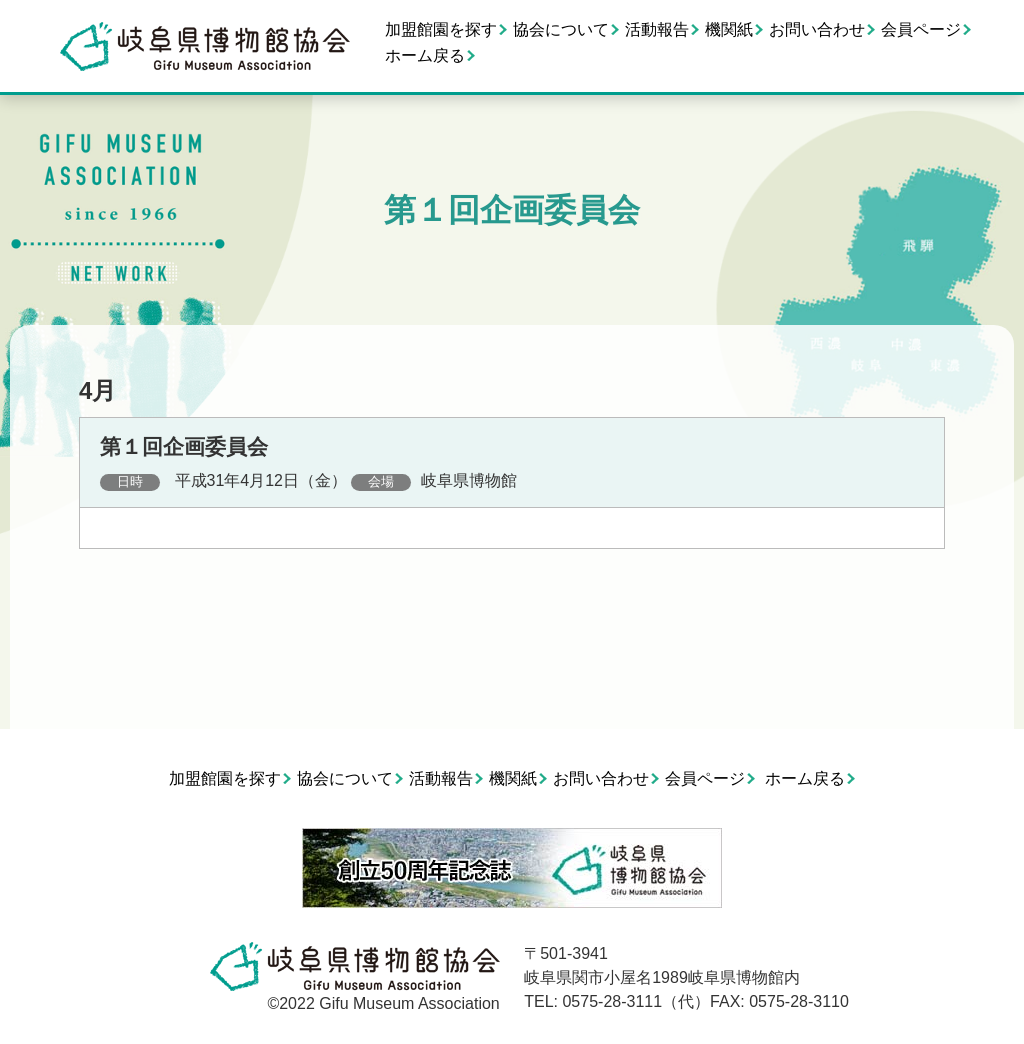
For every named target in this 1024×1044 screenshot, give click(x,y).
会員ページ (921, 29)
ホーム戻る (425, 55)
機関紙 (729, 29)
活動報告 (657, 29)
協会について (561, 29)
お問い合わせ (817, 29)
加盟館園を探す (441, 29)
